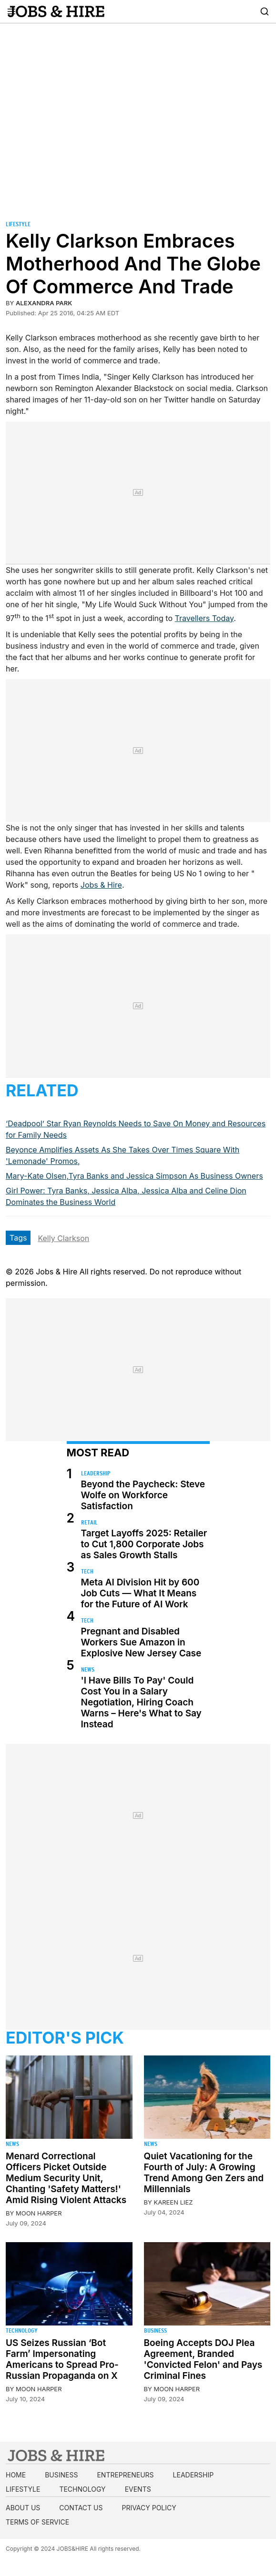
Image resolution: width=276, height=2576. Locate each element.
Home (16, 2475)
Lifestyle (18, 224)
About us (23, 2508)
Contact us (80, 2508)
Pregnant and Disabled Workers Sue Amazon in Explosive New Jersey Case (141, 1642)
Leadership (95, 1473)
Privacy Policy (149, 2508)
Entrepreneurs (125, 2475)
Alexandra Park (44, 303)
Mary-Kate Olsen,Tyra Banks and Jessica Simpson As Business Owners (134, 1176)
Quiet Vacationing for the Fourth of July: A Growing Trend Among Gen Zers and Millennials (204, 2173)
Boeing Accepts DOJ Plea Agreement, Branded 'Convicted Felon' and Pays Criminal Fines (203, 2359)
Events (138, 2489)
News (87, 1669)
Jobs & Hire (101, 885)
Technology (22, 2330)
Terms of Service (37, 2522)
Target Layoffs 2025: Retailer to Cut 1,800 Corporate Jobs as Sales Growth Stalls (144, 1544)
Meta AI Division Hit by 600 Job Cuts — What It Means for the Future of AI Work (140, 1593)
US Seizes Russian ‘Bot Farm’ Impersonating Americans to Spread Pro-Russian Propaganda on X (62, 2359)
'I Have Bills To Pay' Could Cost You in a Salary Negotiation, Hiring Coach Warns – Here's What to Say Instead (141, 1702)
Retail (89, 1522)
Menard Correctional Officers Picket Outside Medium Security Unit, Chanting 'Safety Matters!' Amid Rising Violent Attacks (66, 2178)
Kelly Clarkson (63, 1238)
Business (155, 2330)
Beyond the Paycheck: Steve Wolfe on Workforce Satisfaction (143, 1495)
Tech (87, 1571)
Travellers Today (204, 618)
